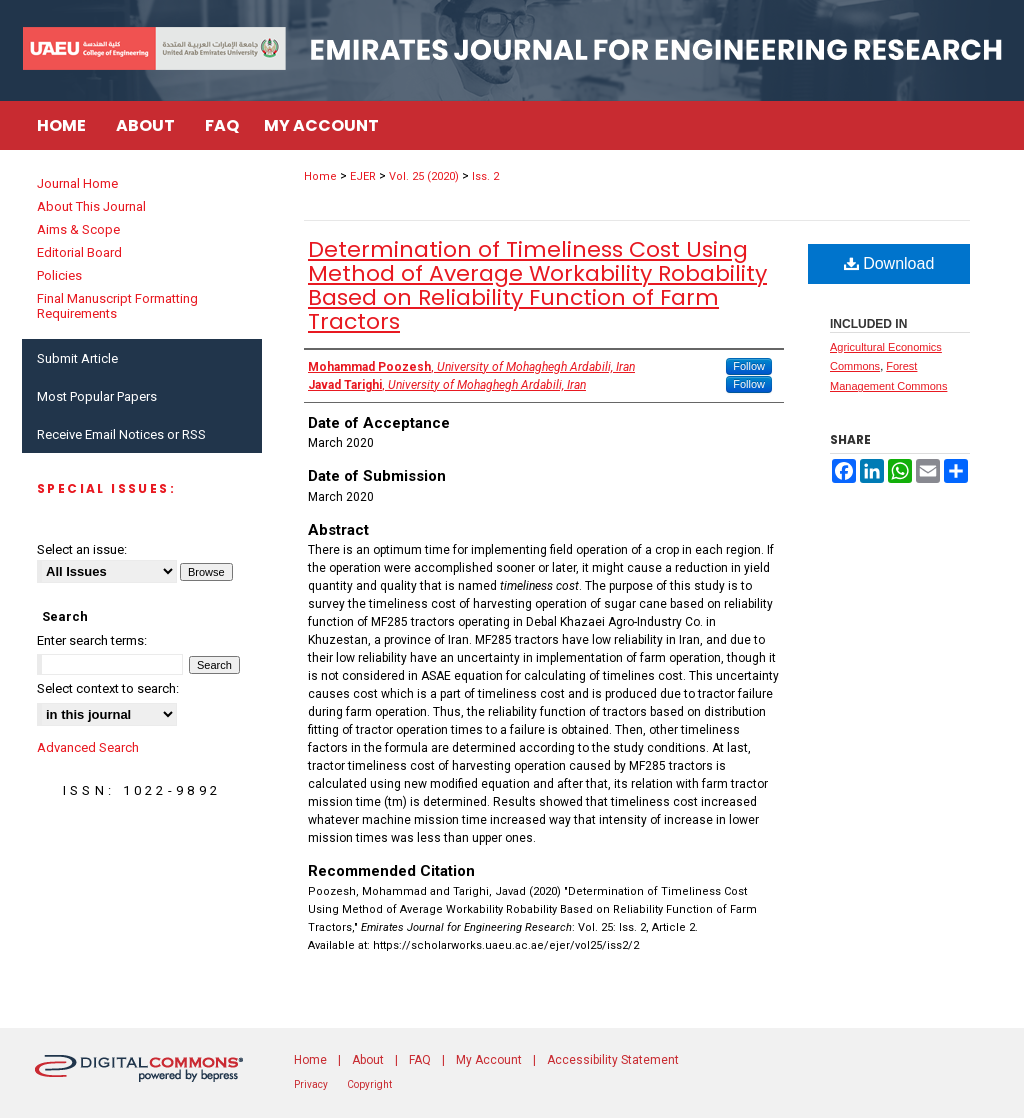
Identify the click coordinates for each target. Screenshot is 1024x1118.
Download (889, 263)
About (368, 1060)
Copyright (369, 1084)
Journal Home (77, 183)
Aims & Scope (78, 229)
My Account (489, 1060)
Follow (749, 366)
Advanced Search (88, 747)
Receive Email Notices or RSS (121, 434)
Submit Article (77, 358)
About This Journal (91, 206)
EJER (363, 176)
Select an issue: (82, 549)
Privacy (311, 1084)
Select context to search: (108, 688)
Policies (59, 275)
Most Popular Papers (97, 396)
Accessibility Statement (613, 1060)
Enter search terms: (92, 640)
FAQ (420, 1060)
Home (320, 176)
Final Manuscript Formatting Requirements (117, 306)
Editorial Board (79, 252)
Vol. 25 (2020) (424, 176)
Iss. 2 (485, 176)
